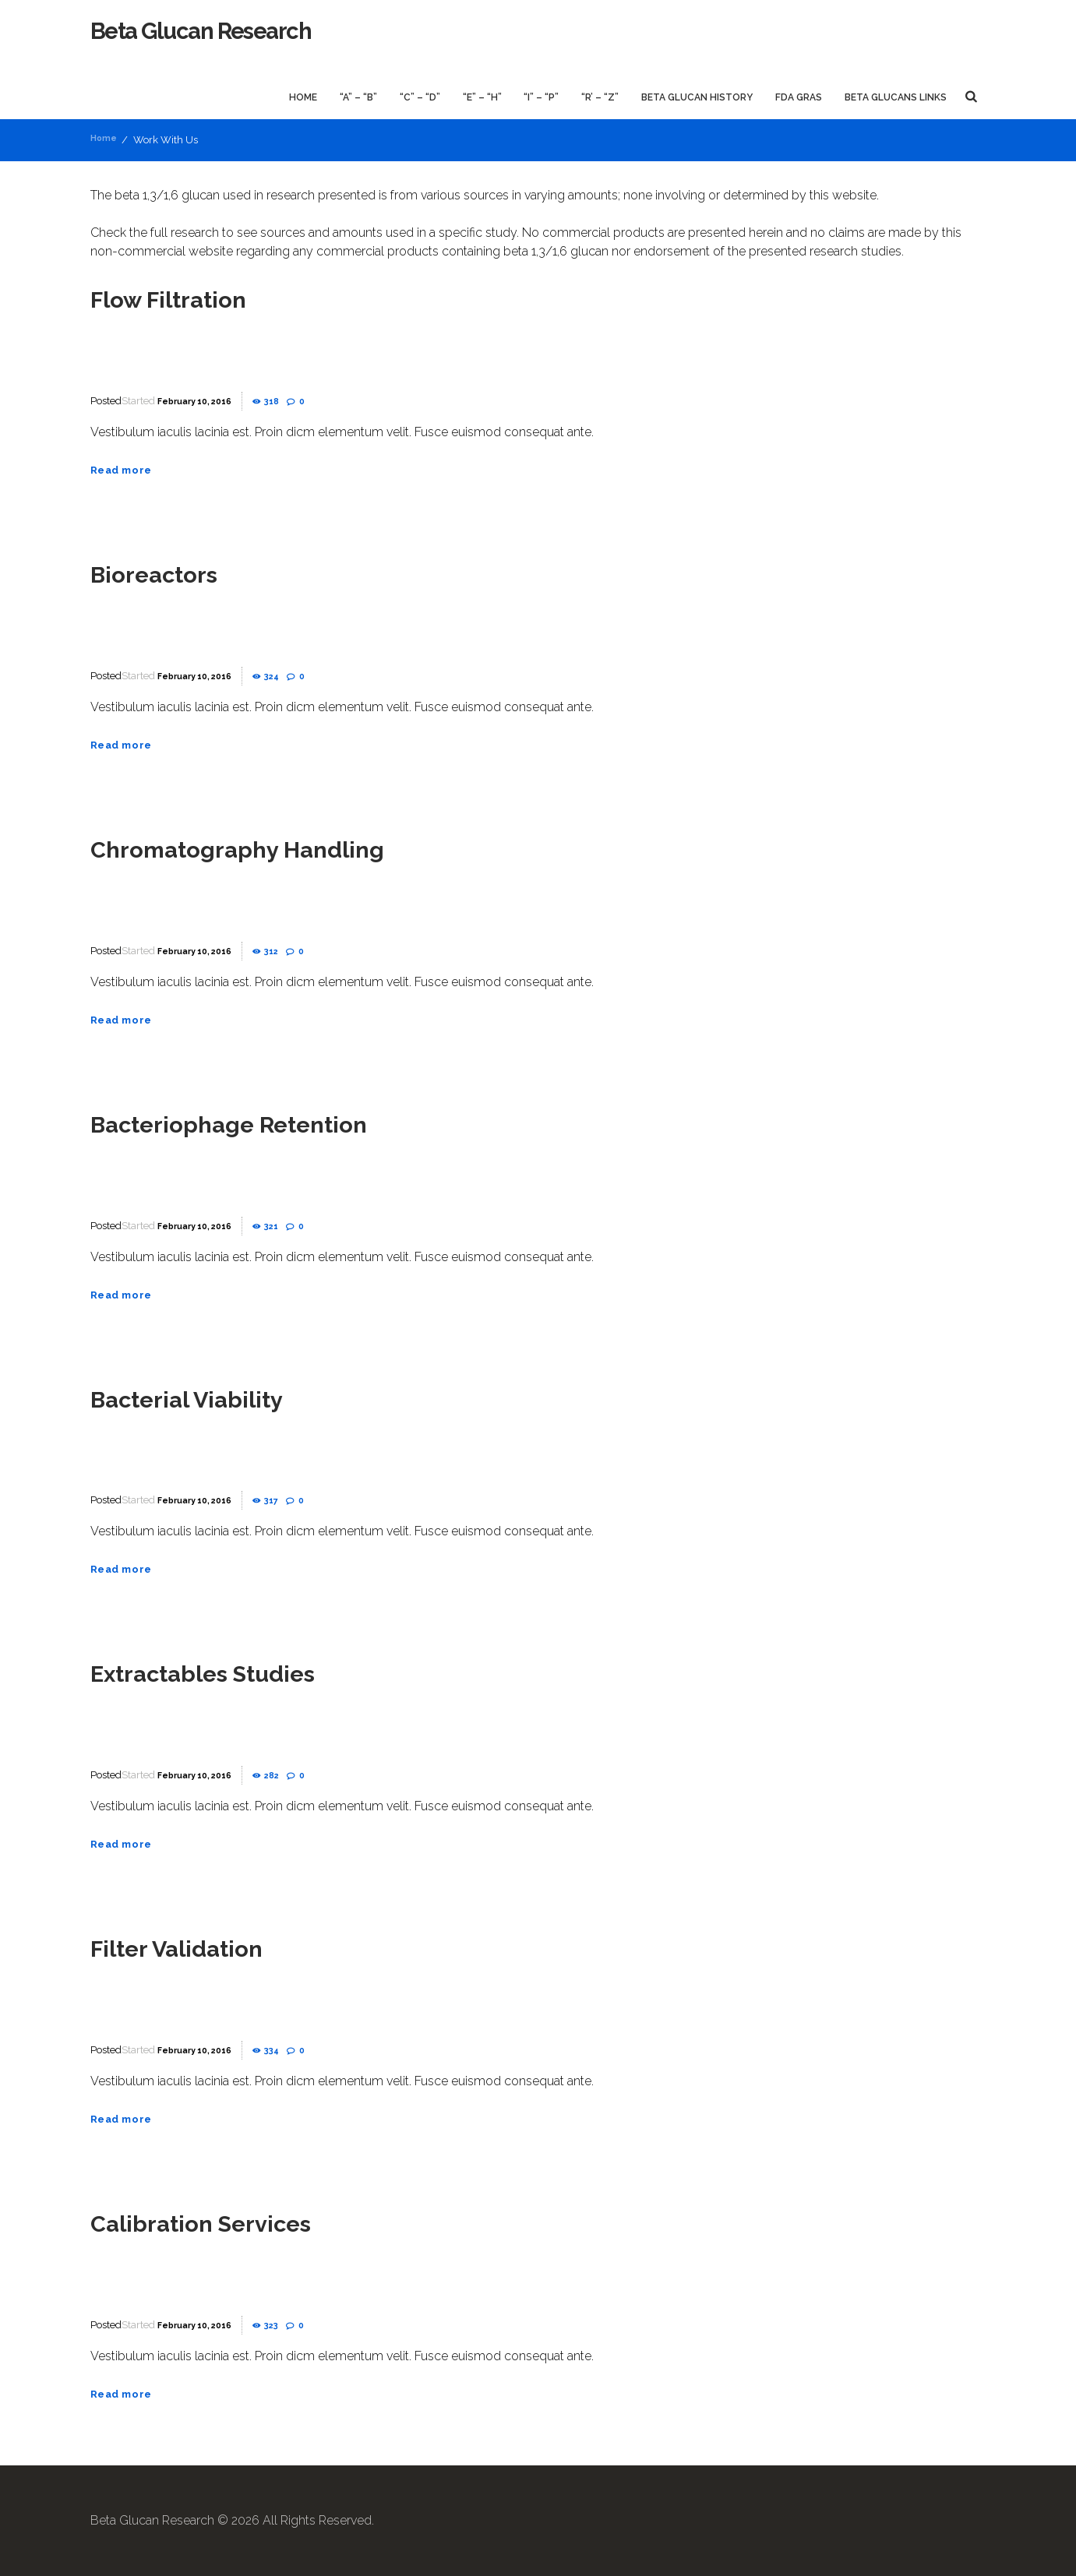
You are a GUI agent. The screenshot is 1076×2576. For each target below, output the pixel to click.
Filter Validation (196, 1946)
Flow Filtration (187, 297)
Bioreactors (168, 572)
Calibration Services (225, 2221)
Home (303, 97)
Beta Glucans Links (896, 97)
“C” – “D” (420, 97)
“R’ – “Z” (600, 97)
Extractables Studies (229, 1671)
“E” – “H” (482, 97)
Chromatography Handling (270, 847)
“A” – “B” (358, 97)
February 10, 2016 (203, 401)
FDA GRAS (798, 97)
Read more (128, 469)
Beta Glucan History (697, 97)
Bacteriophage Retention (260, 1122)
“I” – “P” (541, 97)
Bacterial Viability (208, 1397)
